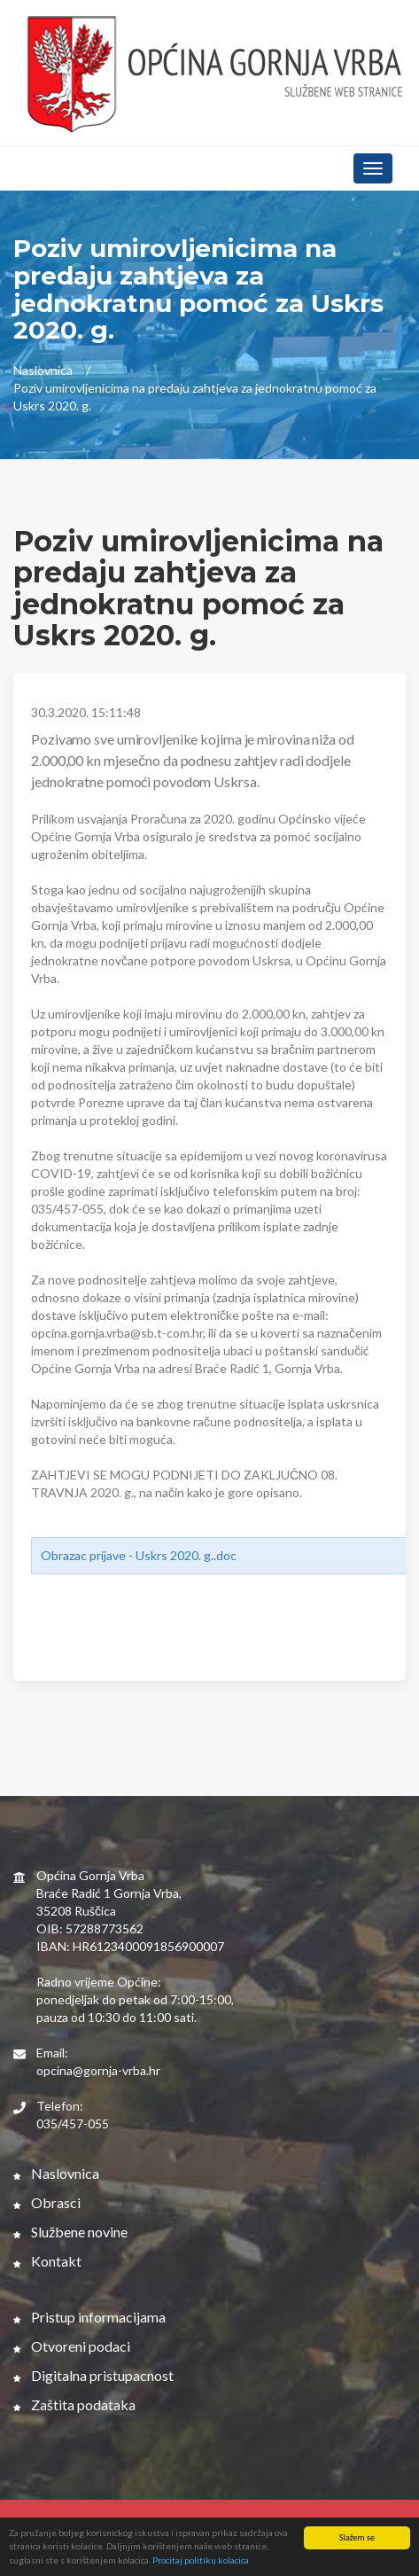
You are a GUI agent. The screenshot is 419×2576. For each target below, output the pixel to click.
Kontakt (47, 2260)
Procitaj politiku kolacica (200, 2561)
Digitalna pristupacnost (93, 2375)
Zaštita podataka (74, 2404)
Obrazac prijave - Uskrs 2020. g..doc (139, 1555)
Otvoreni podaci (71, 2346)
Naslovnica (43, 370)
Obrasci (47, 2202)
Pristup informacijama (89, 2316)
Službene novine (70, 2231)
